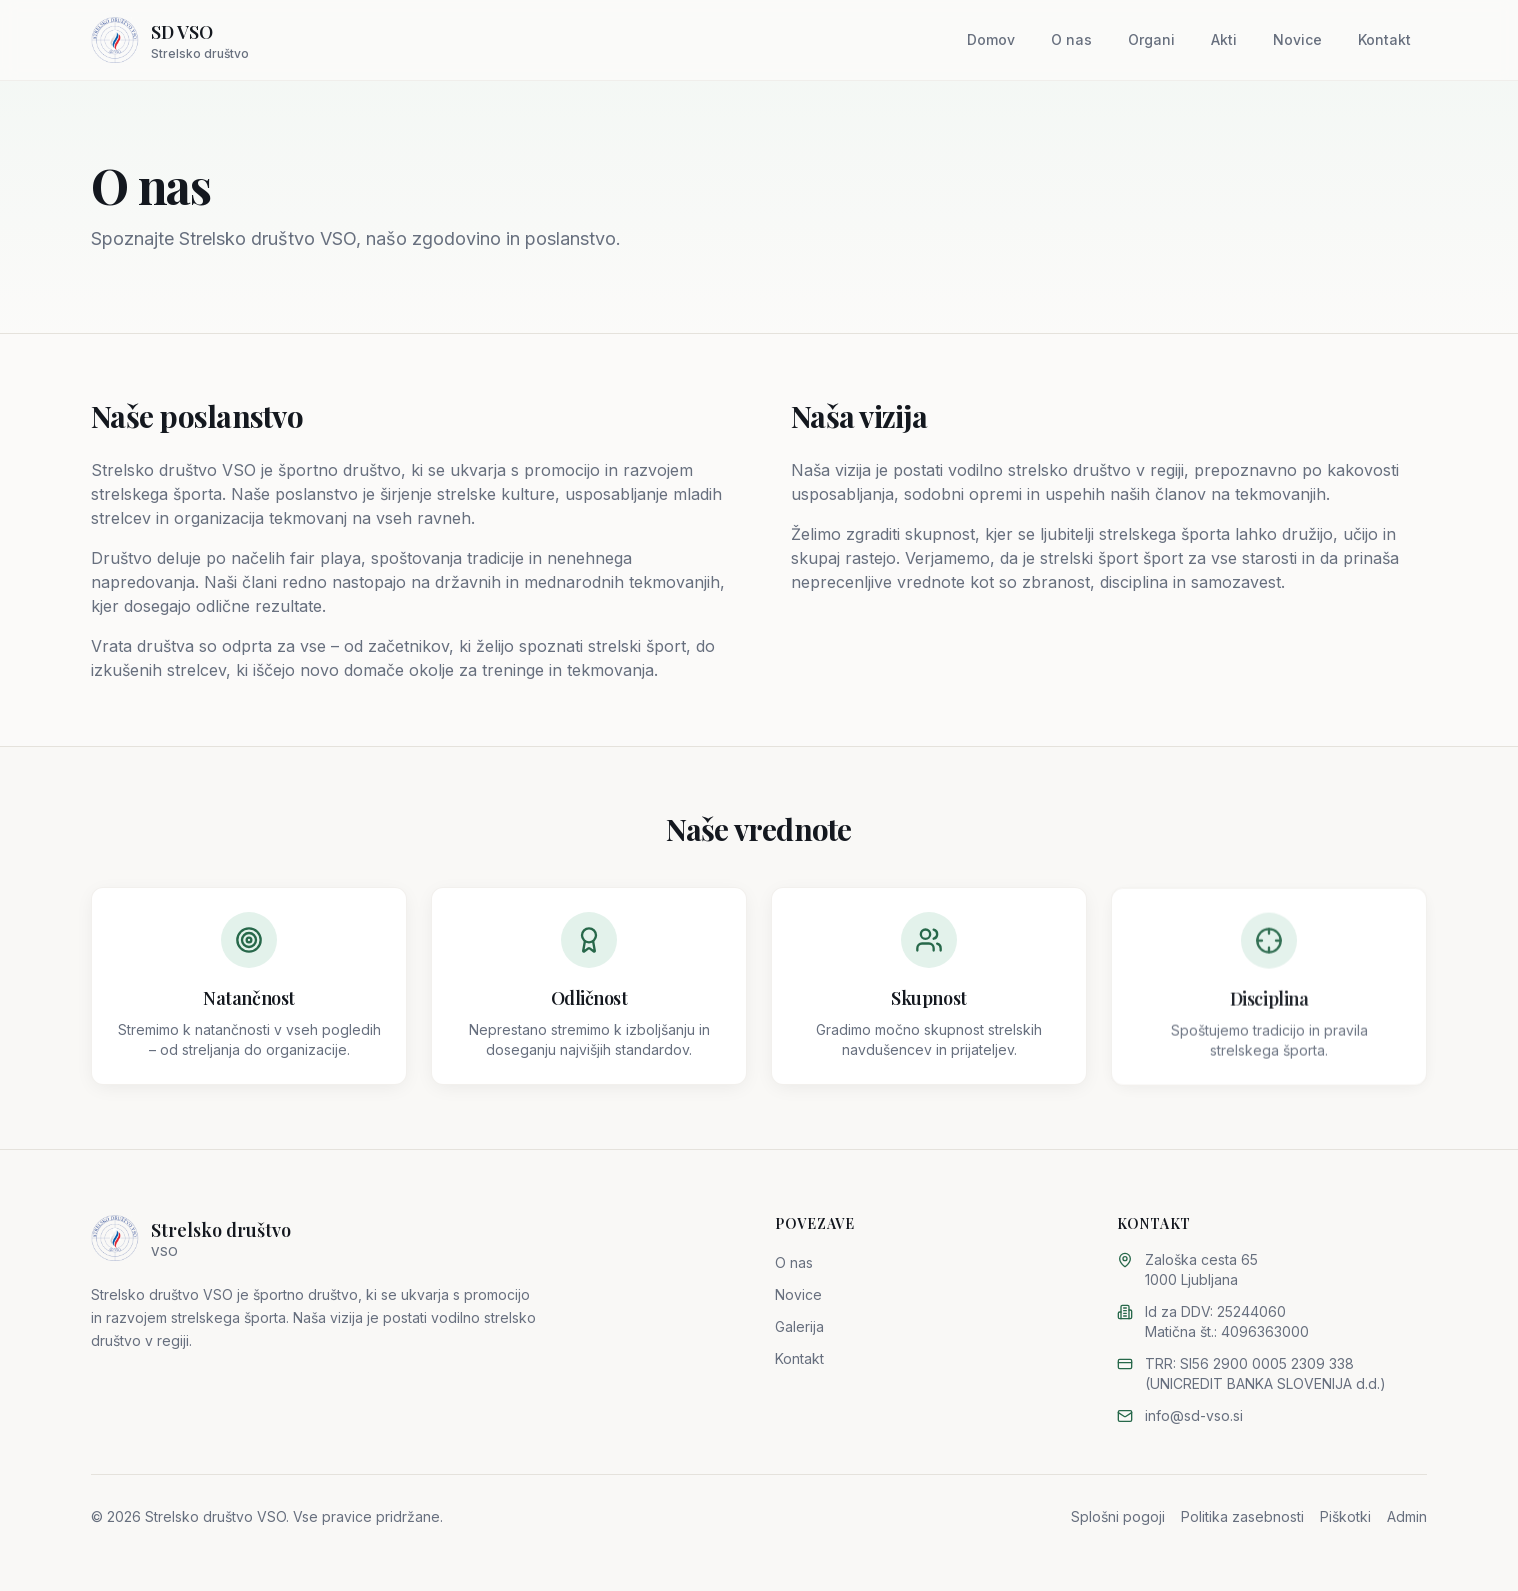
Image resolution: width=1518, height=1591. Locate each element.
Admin (1407, 1516)
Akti (1224, 39)
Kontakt (1384, 39)
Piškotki (1345, 1516)
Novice (1297, 39)
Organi (1151, 39)
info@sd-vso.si (1194, 1415)
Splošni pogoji (1118, 1516)
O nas (1071, 39)
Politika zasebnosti (1242, 1516)
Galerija (799, 1326)
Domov (991, 39)
